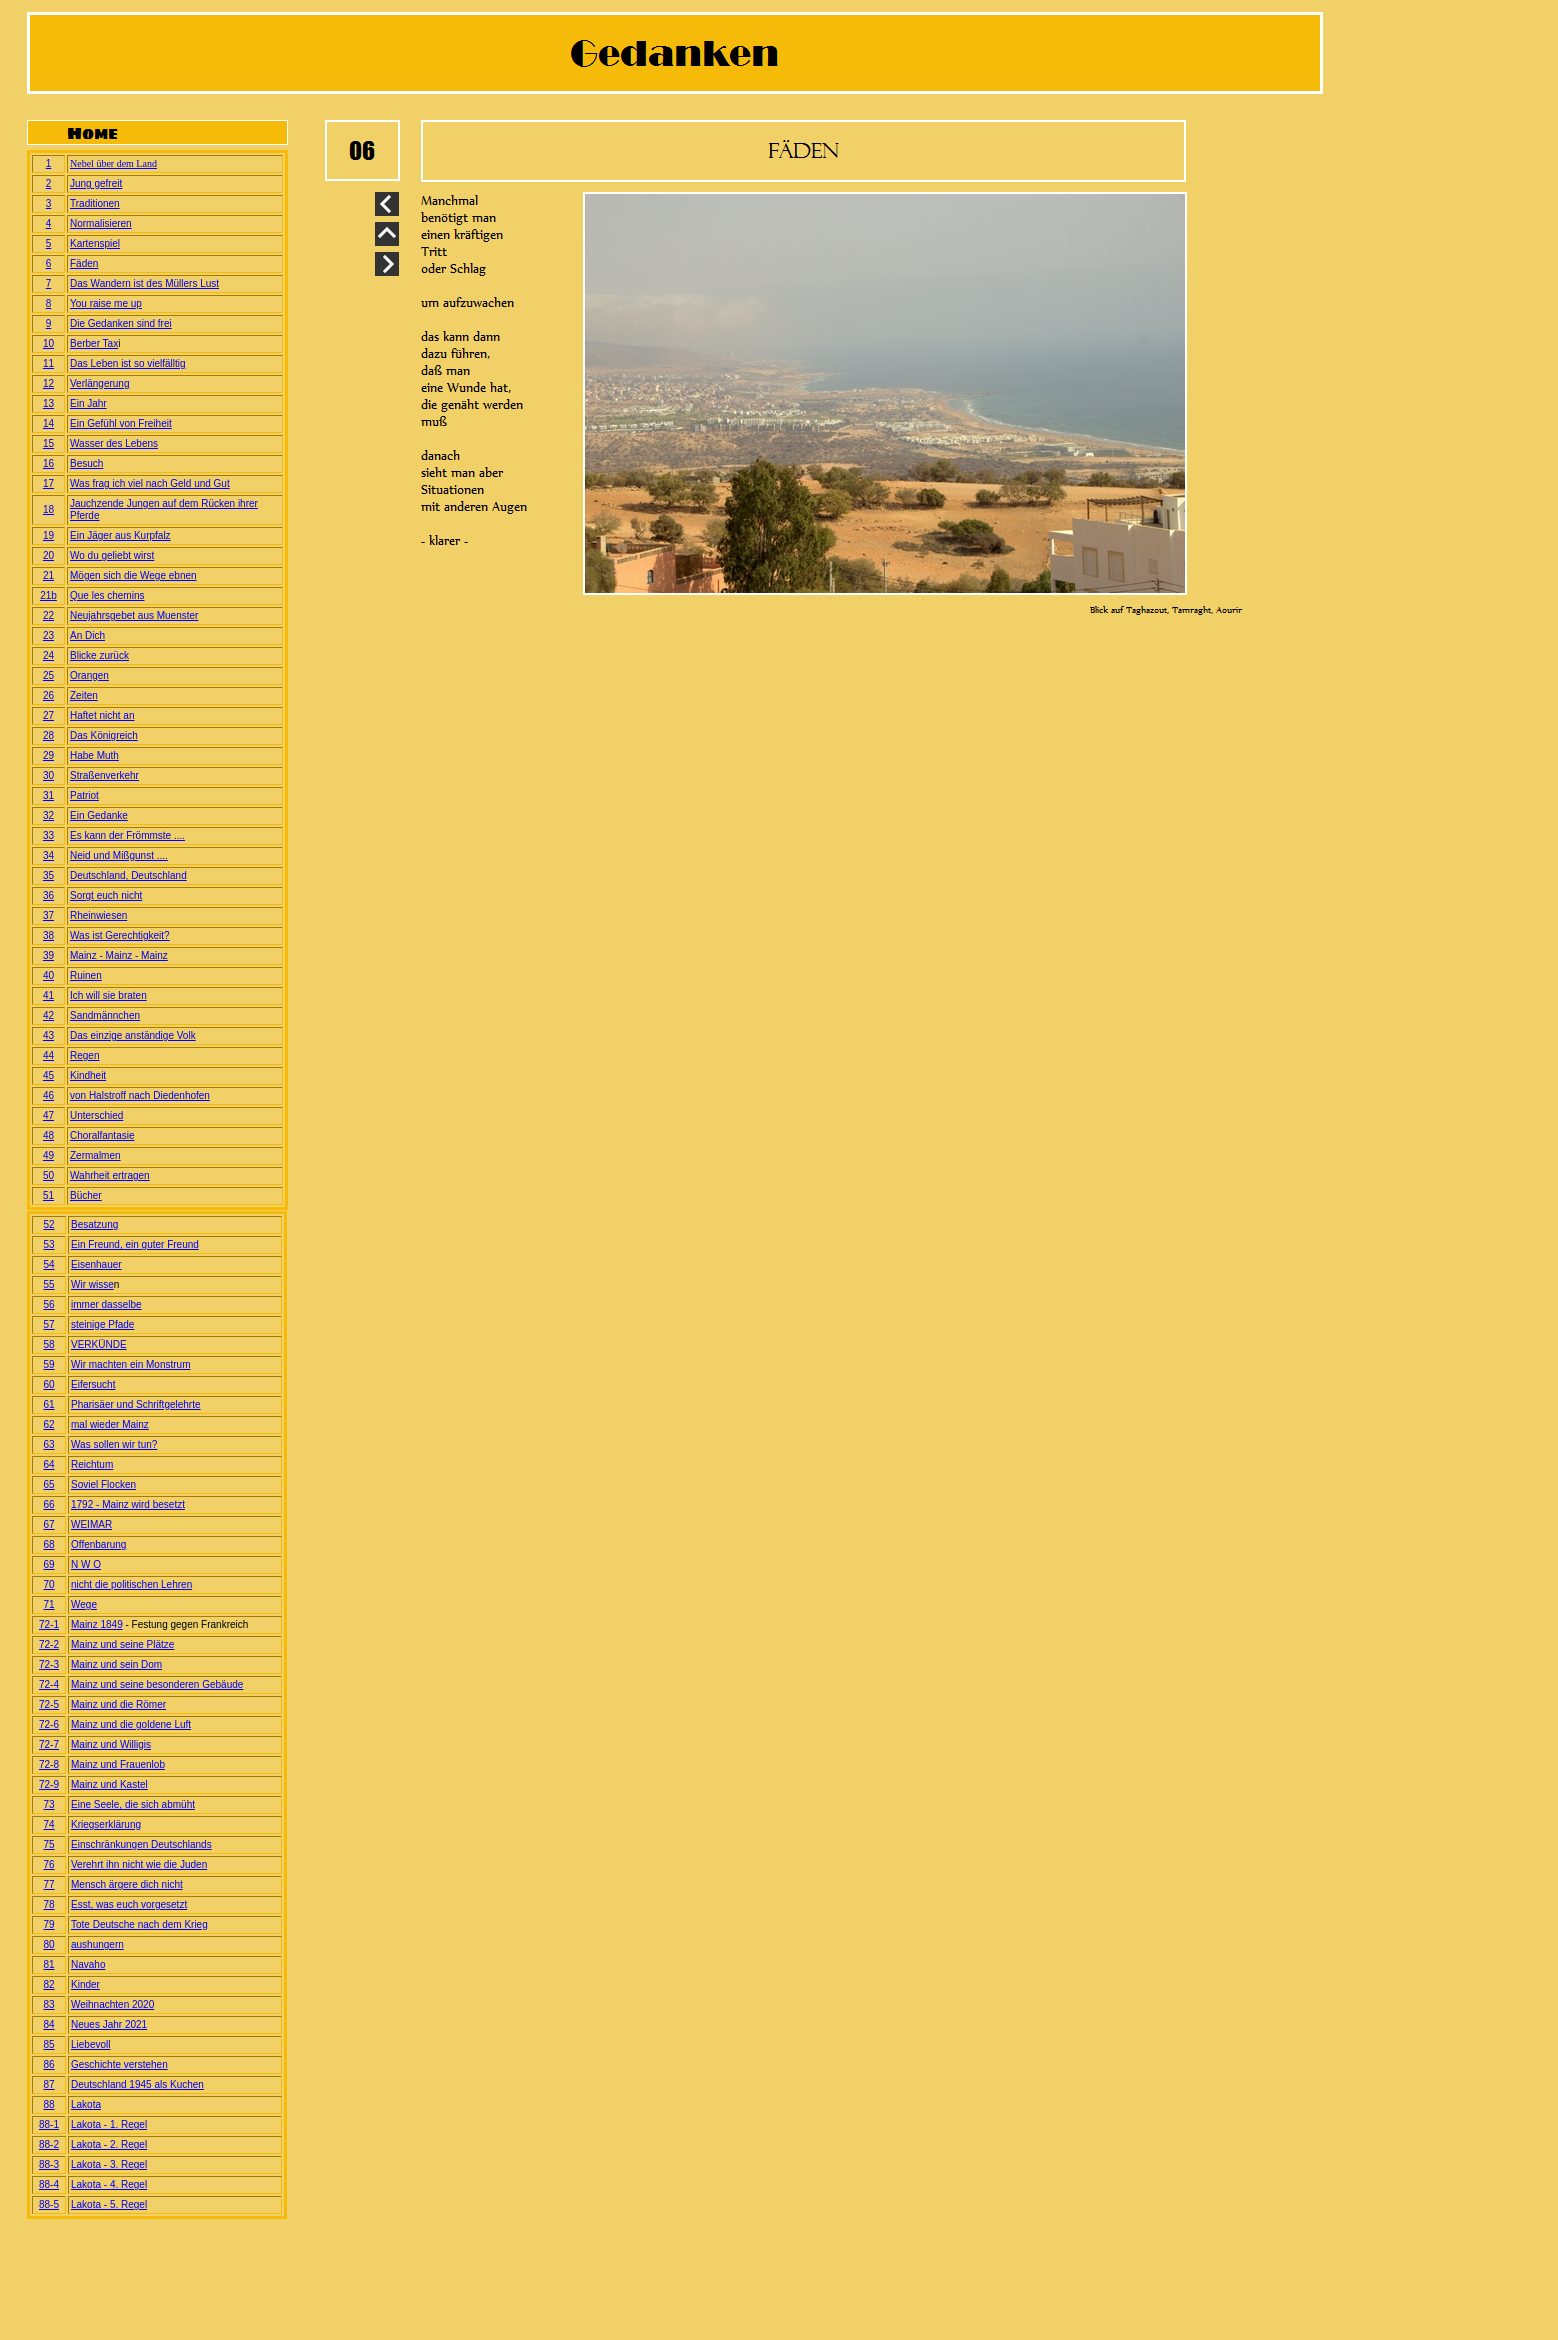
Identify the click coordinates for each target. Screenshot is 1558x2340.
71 (48, 1604)
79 (48, 1924)
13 (48, 403)
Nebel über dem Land (113, 163)
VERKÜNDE (99, 1344)
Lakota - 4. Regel (109, 2184)
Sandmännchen (105, 1015)
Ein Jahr (88, 403)
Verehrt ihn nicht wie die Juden (139, 1864)
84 (48, 2024)
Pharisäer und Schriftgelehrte (136, 1404)
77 (48, 1884)
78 (48, 1904)
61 (48, 1404)
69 (48, 1564)
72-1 (49, 1624)
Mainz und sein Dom (116, 1664)
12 (48, 383)
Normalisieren (101, 223)
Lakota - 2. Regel (109, 2144)
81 (48, 1964)
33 (48, 835)
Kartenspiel (95, 243)
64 (48, 1464)
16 (48, 463)
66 (48, 1504)
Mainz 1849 (97, 1624)
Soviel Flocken (103, 1484)
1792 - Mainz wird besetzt (128, 1504)
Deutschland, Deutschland (128, 875)
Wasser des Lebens (114, 443)
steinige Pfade (102, 1324)
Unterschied (96, 1115)
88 (48, 2104)
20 (48, 555)
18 (48, 509)
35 (48, 875)
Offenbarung (98, 1544)
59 (48, 1364)
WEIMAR (91, 1524)
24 (48, 655)
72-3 (49, 1664)
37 (48, 915)
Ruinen (86, 975)
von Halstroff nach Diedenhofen (140, 1095)
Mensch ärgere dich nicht (127, 1884)
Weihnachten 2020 (112, 2004)
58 (48, 1344)
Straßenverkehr (104, 775)
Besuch (86, 463)
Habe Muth (94, 755)
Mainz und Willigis (111, 1744)
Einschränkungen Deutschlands (141, 1844)
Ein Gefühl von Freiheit (121, 423)
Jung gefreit (96, 183)
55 (48, 1284)
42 (48, 1015)
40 (48, 975)
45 (48, 1075)
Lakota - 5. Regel (109, 2204)
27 (48, 715)
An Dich (87, 635)
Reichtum (92, 1464)
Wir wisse (92, 1284)
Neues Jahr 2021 (109, 2024)
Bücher (86, 1195)
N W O (86, 1564)
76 (48, 1864)
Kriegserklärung (106, 1824)
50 (48, 1175)
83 (48, 2004)
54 (48, 1264)
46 (48, 1095)
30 (48, 775)
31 (48, 795)
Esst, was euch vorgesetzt (129, 1904)
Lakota (86, 2104)
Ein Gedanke (99, 815)
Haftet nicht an (102, 715)
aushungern (97, 1944)
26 (48, 695)
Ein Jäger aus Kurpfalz (120, 535)
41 (48, 995)
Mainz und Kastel (109, 1784)
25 (48, 675)
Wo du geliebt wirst (112, 555)
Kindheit (88, 1075)
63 (48, 1444)
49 (48, 1155)
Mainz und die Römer (118, 1704)
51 (48, 1195)
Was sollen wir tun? (114, 1444)
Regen (84, 1055)
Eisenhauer (96, 1264)
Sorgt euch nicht (106, 895)
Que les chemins (107, 595)
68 (48, 1544)
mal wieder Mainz (110, 1424)
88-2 (49, 2144)
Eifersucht (93, 1384)
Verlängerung (100, 383)
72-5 (49, 1704)
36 (48, 895)
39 (48, 955)
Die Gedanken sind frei (121, 323)
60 (48, 1384)
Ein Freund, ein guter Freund (135, 1244)
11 (48, 363)
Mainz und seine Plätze (122, 1644)
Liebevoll (90, 2044)
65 (48, 1484)
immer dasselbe (106, 1304)
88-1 (49, 2124)
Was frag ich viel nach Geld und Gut (150, 483)
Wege (84, 1604)
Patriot (84, 795)
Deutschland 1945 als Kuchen (137, 2084)
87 (48, 2084)
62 (48, 1424)
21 (48, 575)
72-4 (49, 1684)
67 (48, 1524)
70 (48, 1584)
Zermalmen (95, 1155)
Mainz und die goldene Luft (131, 1724)
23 (48, 635)
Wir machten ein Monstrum (130, 1364)
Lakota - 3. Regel (109, 2164)
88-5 (49, 2204)
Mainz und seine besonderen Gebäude (157, 1684)
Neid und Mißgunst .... (119, 855)
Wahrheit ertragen (110, 1175)
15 (48, 443)
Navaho (88, 1964)
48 (48, 1135)
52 (48, 1224)
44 (48, 1055)
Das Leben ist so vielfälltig (128, 363)
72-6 (49, 1724)
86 (48, 2064)
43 (48, 1035)
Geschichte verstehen (119, 2064)
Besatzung (94, 1224)
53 (48, 1244)
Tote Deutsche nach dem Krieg (139, 1924)
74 (48, 1824)
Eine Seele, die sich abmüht (133, 1804)
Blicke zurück (99, 655)
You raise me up (106, 303)
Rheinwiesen (98, 915)
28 (48, 735)
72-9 (49, 1784)
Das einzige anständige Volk (133, 1035)
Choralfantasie (102, 1135)
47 (48, 1115)
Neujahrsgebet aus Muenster (134, 615)
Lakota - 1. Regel (109, 2124)
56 (48, 1304)
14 (48, 423)
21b (48, 595)
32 (48, 815)
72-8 (49, 1764)
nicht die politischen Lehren (131, 1584)
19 (48, 535)
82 (48, 1984)
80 (48, 1944)
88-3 (49, 2164)
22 (48, 615)
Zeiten (84, 695)
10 (48, 343)
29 (48, 755)
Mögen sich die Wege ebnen (133, 575)
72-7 (49, 1744)
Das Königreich (104, 735)
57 (48, 1324)
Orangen (89, 675)
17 (48, 483)
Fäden (84, 263)
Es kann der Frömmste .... (127, 835)
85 (48, 2044)
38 (48, 935)
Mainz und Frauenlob (118, 1764)
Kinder (85, 1984)
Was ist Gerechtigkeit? (120, 935)
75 (48, 1844)
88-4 (49, 2184)
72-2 (49, 1644)
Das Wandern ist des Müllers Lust (144, 283)
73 (48, 1804)
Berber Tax (94, 343)
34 (48, 855)
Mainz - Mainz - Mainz (119, 955)
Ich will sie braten (108, 995)
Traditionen (95, 203)
